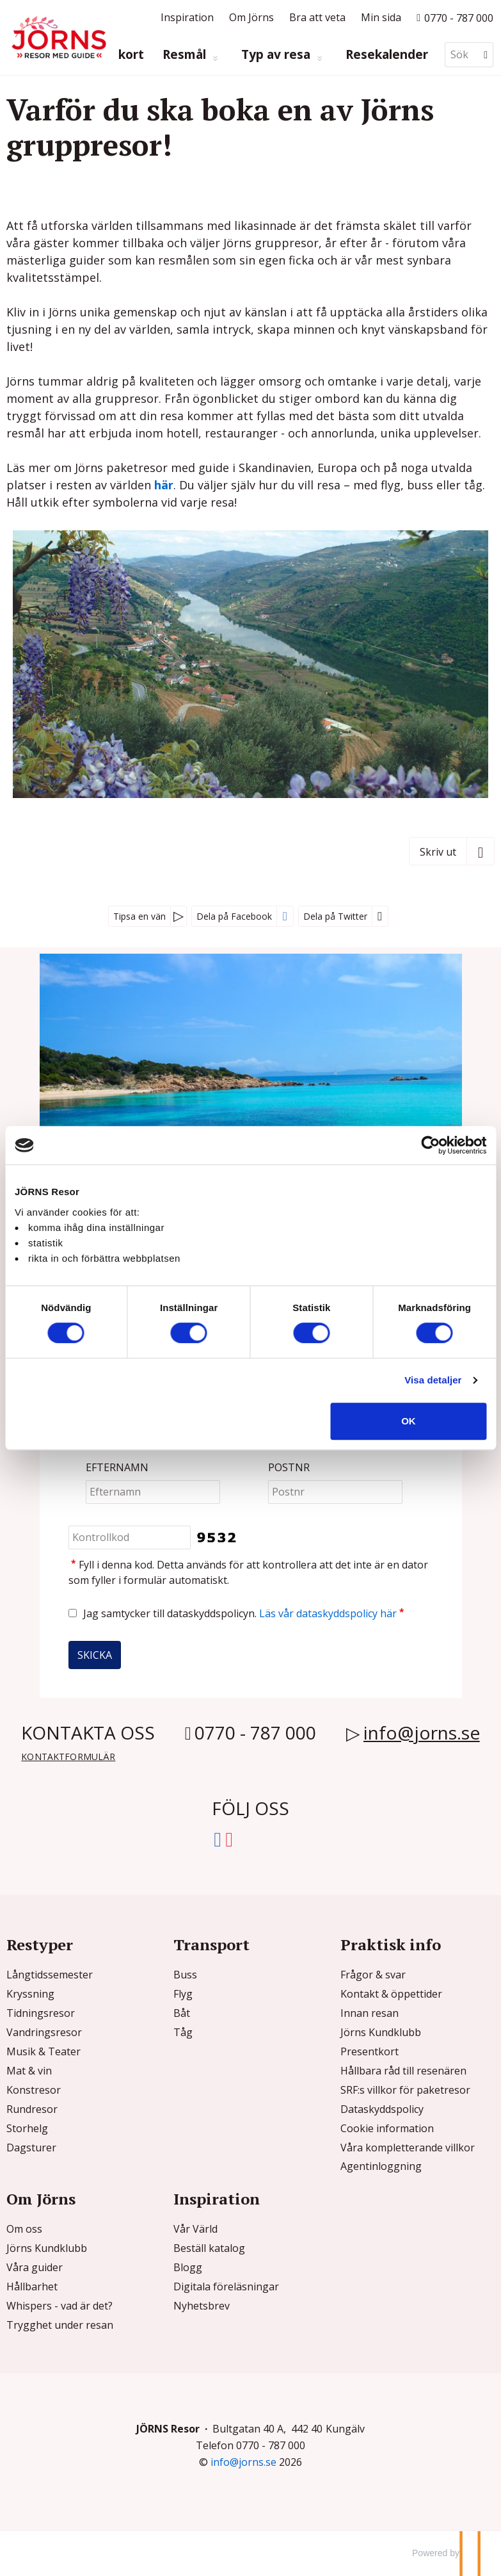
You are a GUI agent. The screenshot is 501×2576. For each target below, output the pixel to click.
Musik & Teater (43, 2051)
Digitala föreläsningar (226, 2286)
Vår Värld (195, 2229)
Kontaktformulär (68, 1756)
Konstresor (33, 2090)
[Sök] (460, 55)
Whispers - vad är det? (59, 2306)
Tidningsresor (40, 2013)
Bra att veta (317, 17)
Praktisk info (390, 1944)
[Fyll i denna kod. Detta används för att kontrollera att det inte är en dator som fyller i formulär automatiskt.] (129, 1537)
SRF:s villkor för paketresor (405, 2090)
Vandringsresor (44, 2032)
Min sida (381, 17)
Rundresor (32, 2109)
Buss (185, 1975)
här (163, 485)
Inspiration (187, 17)
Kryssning (30, 1994)
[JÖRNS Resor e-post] (243, 2462)
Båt (181, 2013)
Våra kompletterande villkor (407, 2147)
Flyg (183, 1994)
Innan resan (369, 2013)
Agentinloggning (381, 2166)
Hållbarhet (32, 2286)
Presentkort (369, 2051)
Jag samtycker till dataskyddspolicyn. (245, 1613)
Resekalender (387, 55)
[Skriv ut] (452, 851)
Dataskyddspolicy (382, 2109)
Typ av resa (277, 55)
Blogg (187, 2267)
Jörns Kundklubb (380, 2032)
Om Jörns (251, 17)
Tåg (183, 2032)
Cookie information (387, 2128)
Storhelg (27, 2128)
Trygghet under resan (59, 2325)
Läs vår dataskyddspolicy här (328, 1613)
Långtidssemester (49, 1975)
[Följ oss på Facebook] (217, 1837)
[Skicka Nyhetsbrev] (94, 1655)
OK (408, 1420)
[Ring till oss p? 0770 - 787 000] (455, 17)
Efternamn (117, 1468)
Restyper (39, 1944)
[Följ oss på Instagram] (229, 1837)
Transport (211, 1944)
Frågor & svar (373, 1975)
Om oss (24, 2229)
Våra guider (34, 2267)
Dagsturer (31, 2147)
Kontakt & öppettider (391, 1994)
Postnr (289, 1468)
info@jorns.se (421, 1732)
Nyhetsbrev (201, 2306)
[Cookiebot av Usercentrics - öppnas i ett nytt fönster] (430, 1145)
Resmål (186, 55)
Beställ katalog (209, 2248)
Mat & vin (29, 2071)
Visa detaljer (432, 1379)
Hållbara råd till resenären (403, 2071)
